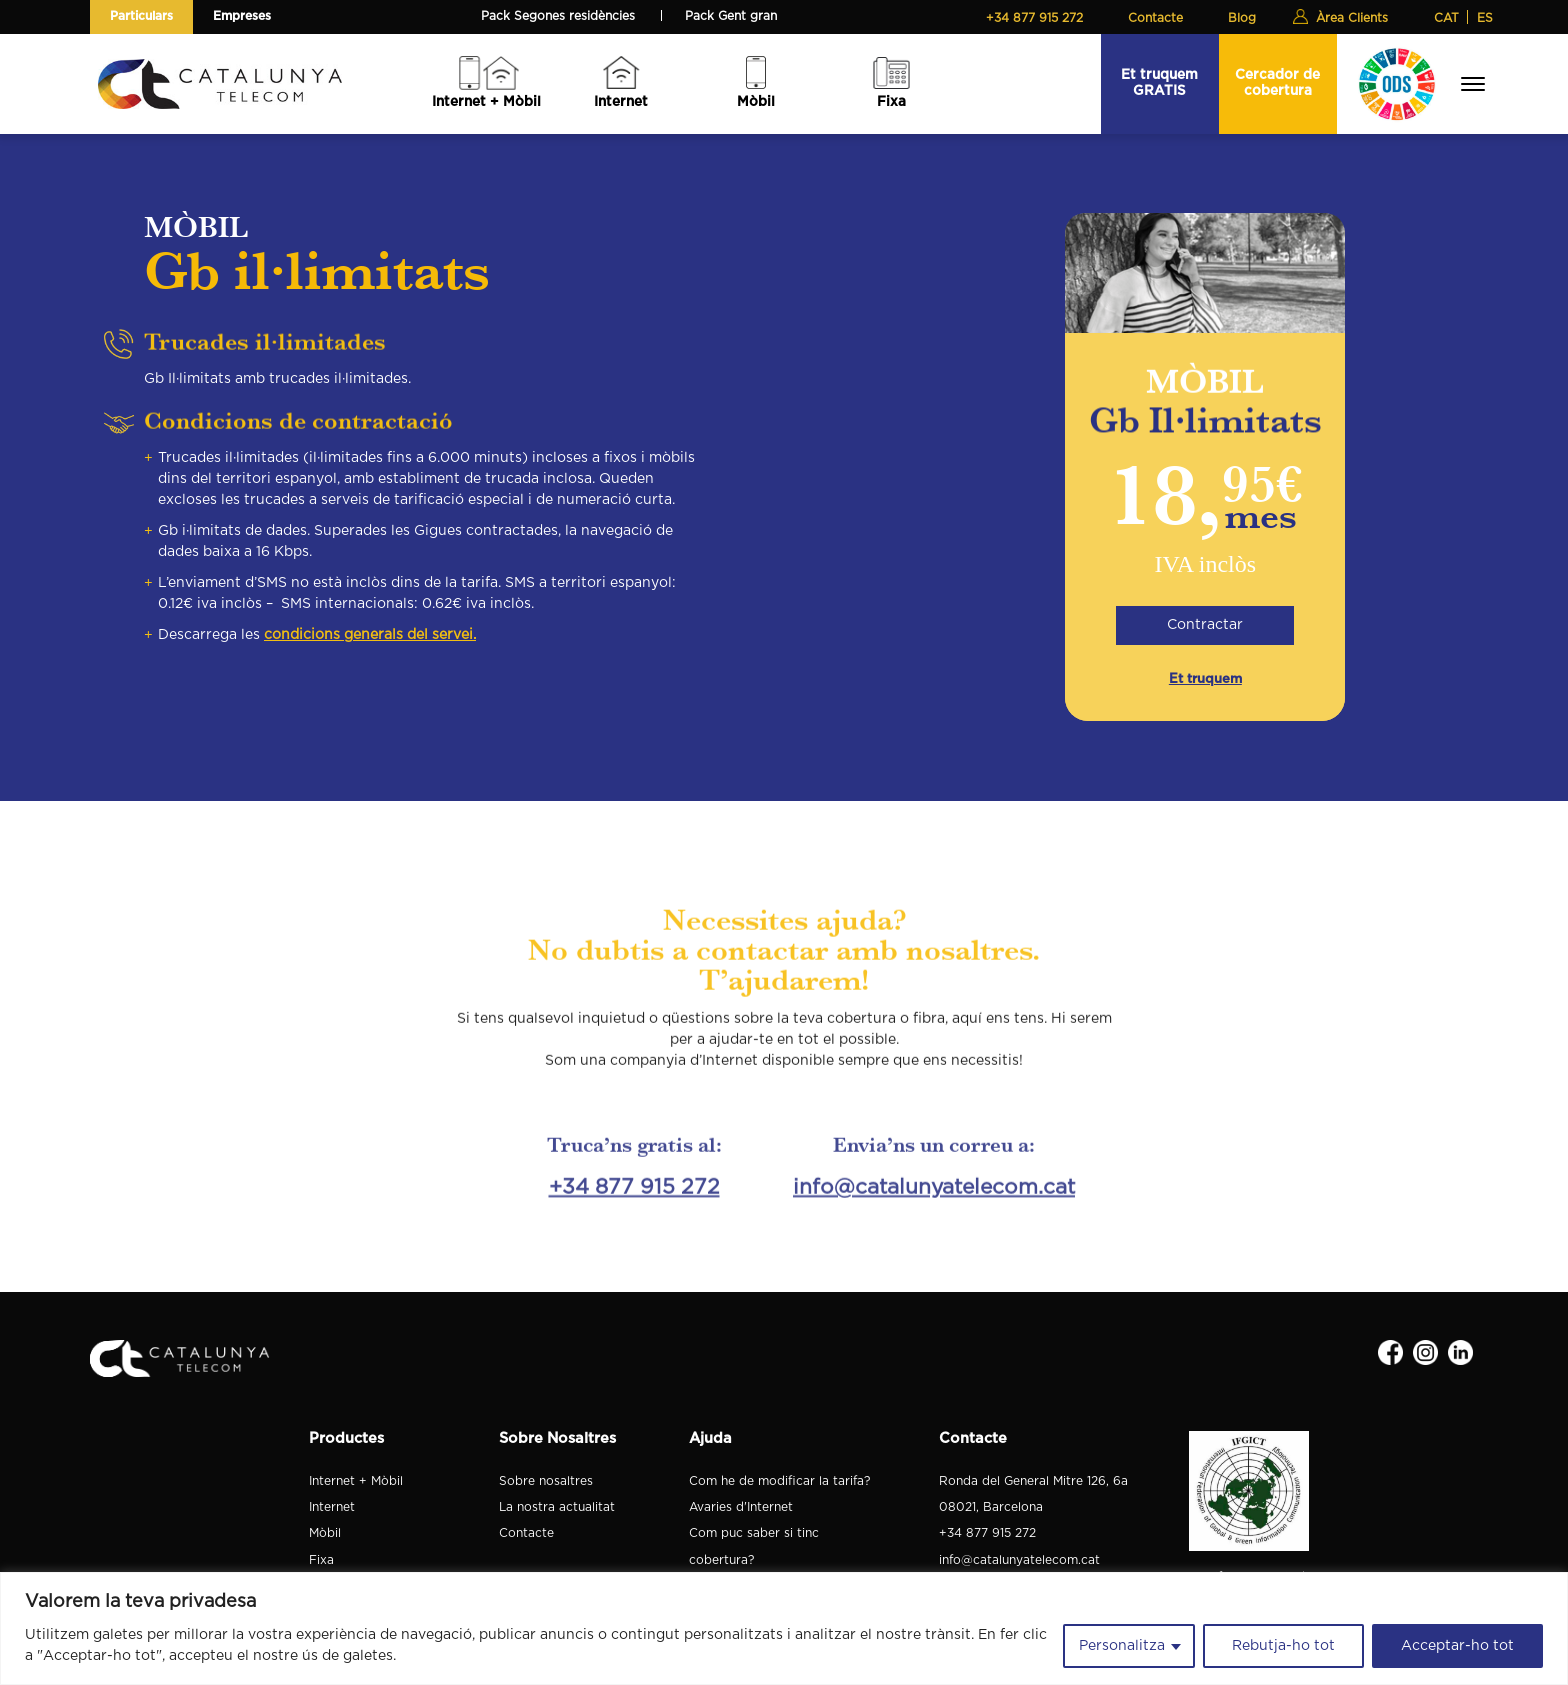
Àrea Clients (1352, 18)
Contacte (1155, 18)
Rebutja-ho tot (1283, 1646)
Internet (621, 102)
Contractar (1205, 623)
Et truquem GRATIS (1159, 82)
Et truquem (1205, 679)
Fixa (891, 102)
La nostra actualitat (557, 1507)
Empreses (242, 16)
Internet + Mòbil (486, 102)
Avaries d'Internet (741, 1507)
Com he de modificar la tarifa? (779, 1481)
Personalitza (1122, 1646)
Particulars (141, 16)
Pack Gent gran (731, 16)
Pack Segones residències (558, 16)
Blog (1242, 18)
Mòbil (756, 102)
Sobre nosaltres (546, 1481)
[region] (784, 1628)
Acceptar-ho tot (1457, 1646)
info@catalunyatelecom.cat (934, 1170)
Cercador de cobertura (1277, 82)
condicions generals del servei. (370, 622)
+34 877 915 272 (1034, 18)
